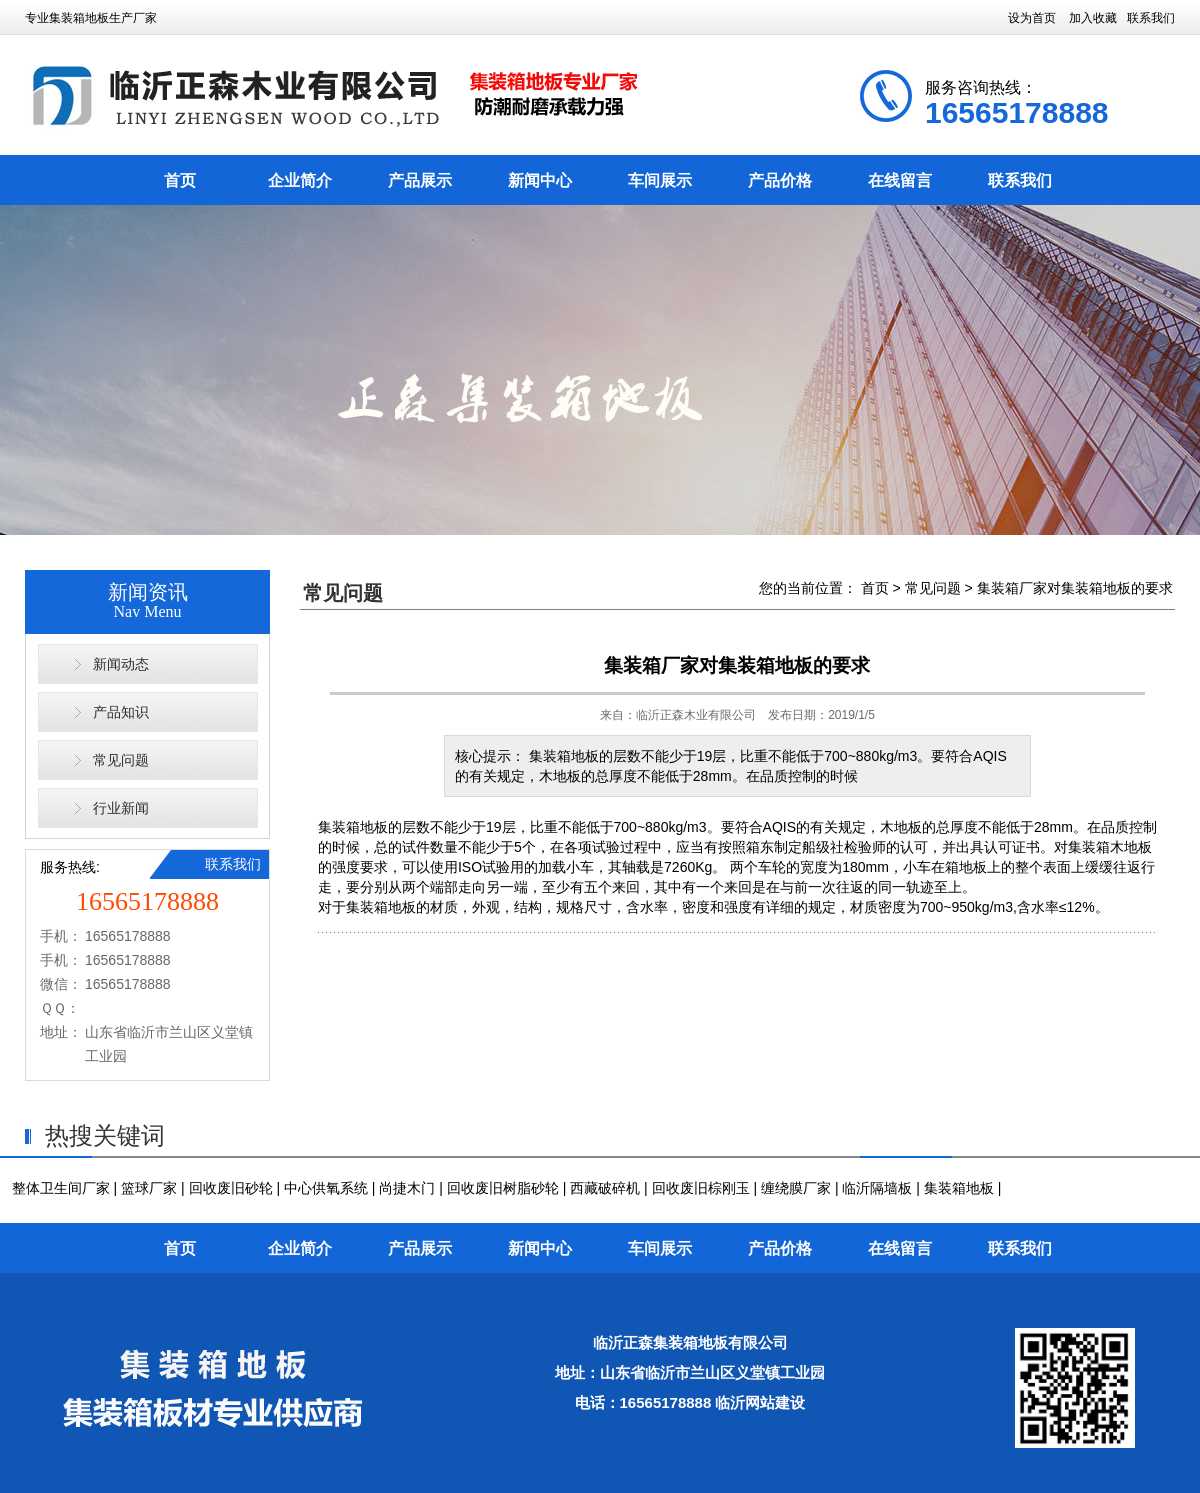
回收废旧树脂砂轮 (503, 1188)
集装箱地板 (353, 827)
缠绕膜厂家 (796, 1188)
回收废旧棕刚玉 (701, 1188)
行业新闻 (121, 808)
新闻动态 (121, 664)
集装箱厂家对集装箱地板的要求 (1075, 588)
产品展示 (420, 180)
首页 (180, 180)
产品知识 (121, 712)
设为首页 (1032, 18)
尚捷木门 (407, 1188)
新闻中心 (540, 180)
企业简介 (300, 180)
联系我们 (1151, 18)
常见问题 (121, 760)
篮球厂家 (149, 1188)
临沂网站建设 (760, 1402)
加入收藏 (1093, 18)
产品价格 (780, 180)
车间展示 (660, 180)
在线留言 (900, 180)
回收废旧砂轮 (231, 1188)
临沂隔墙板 (877, 1188)
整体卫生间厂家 (61, 1188)
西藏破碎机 (605, 1188)
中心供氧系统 (326, 1188)
